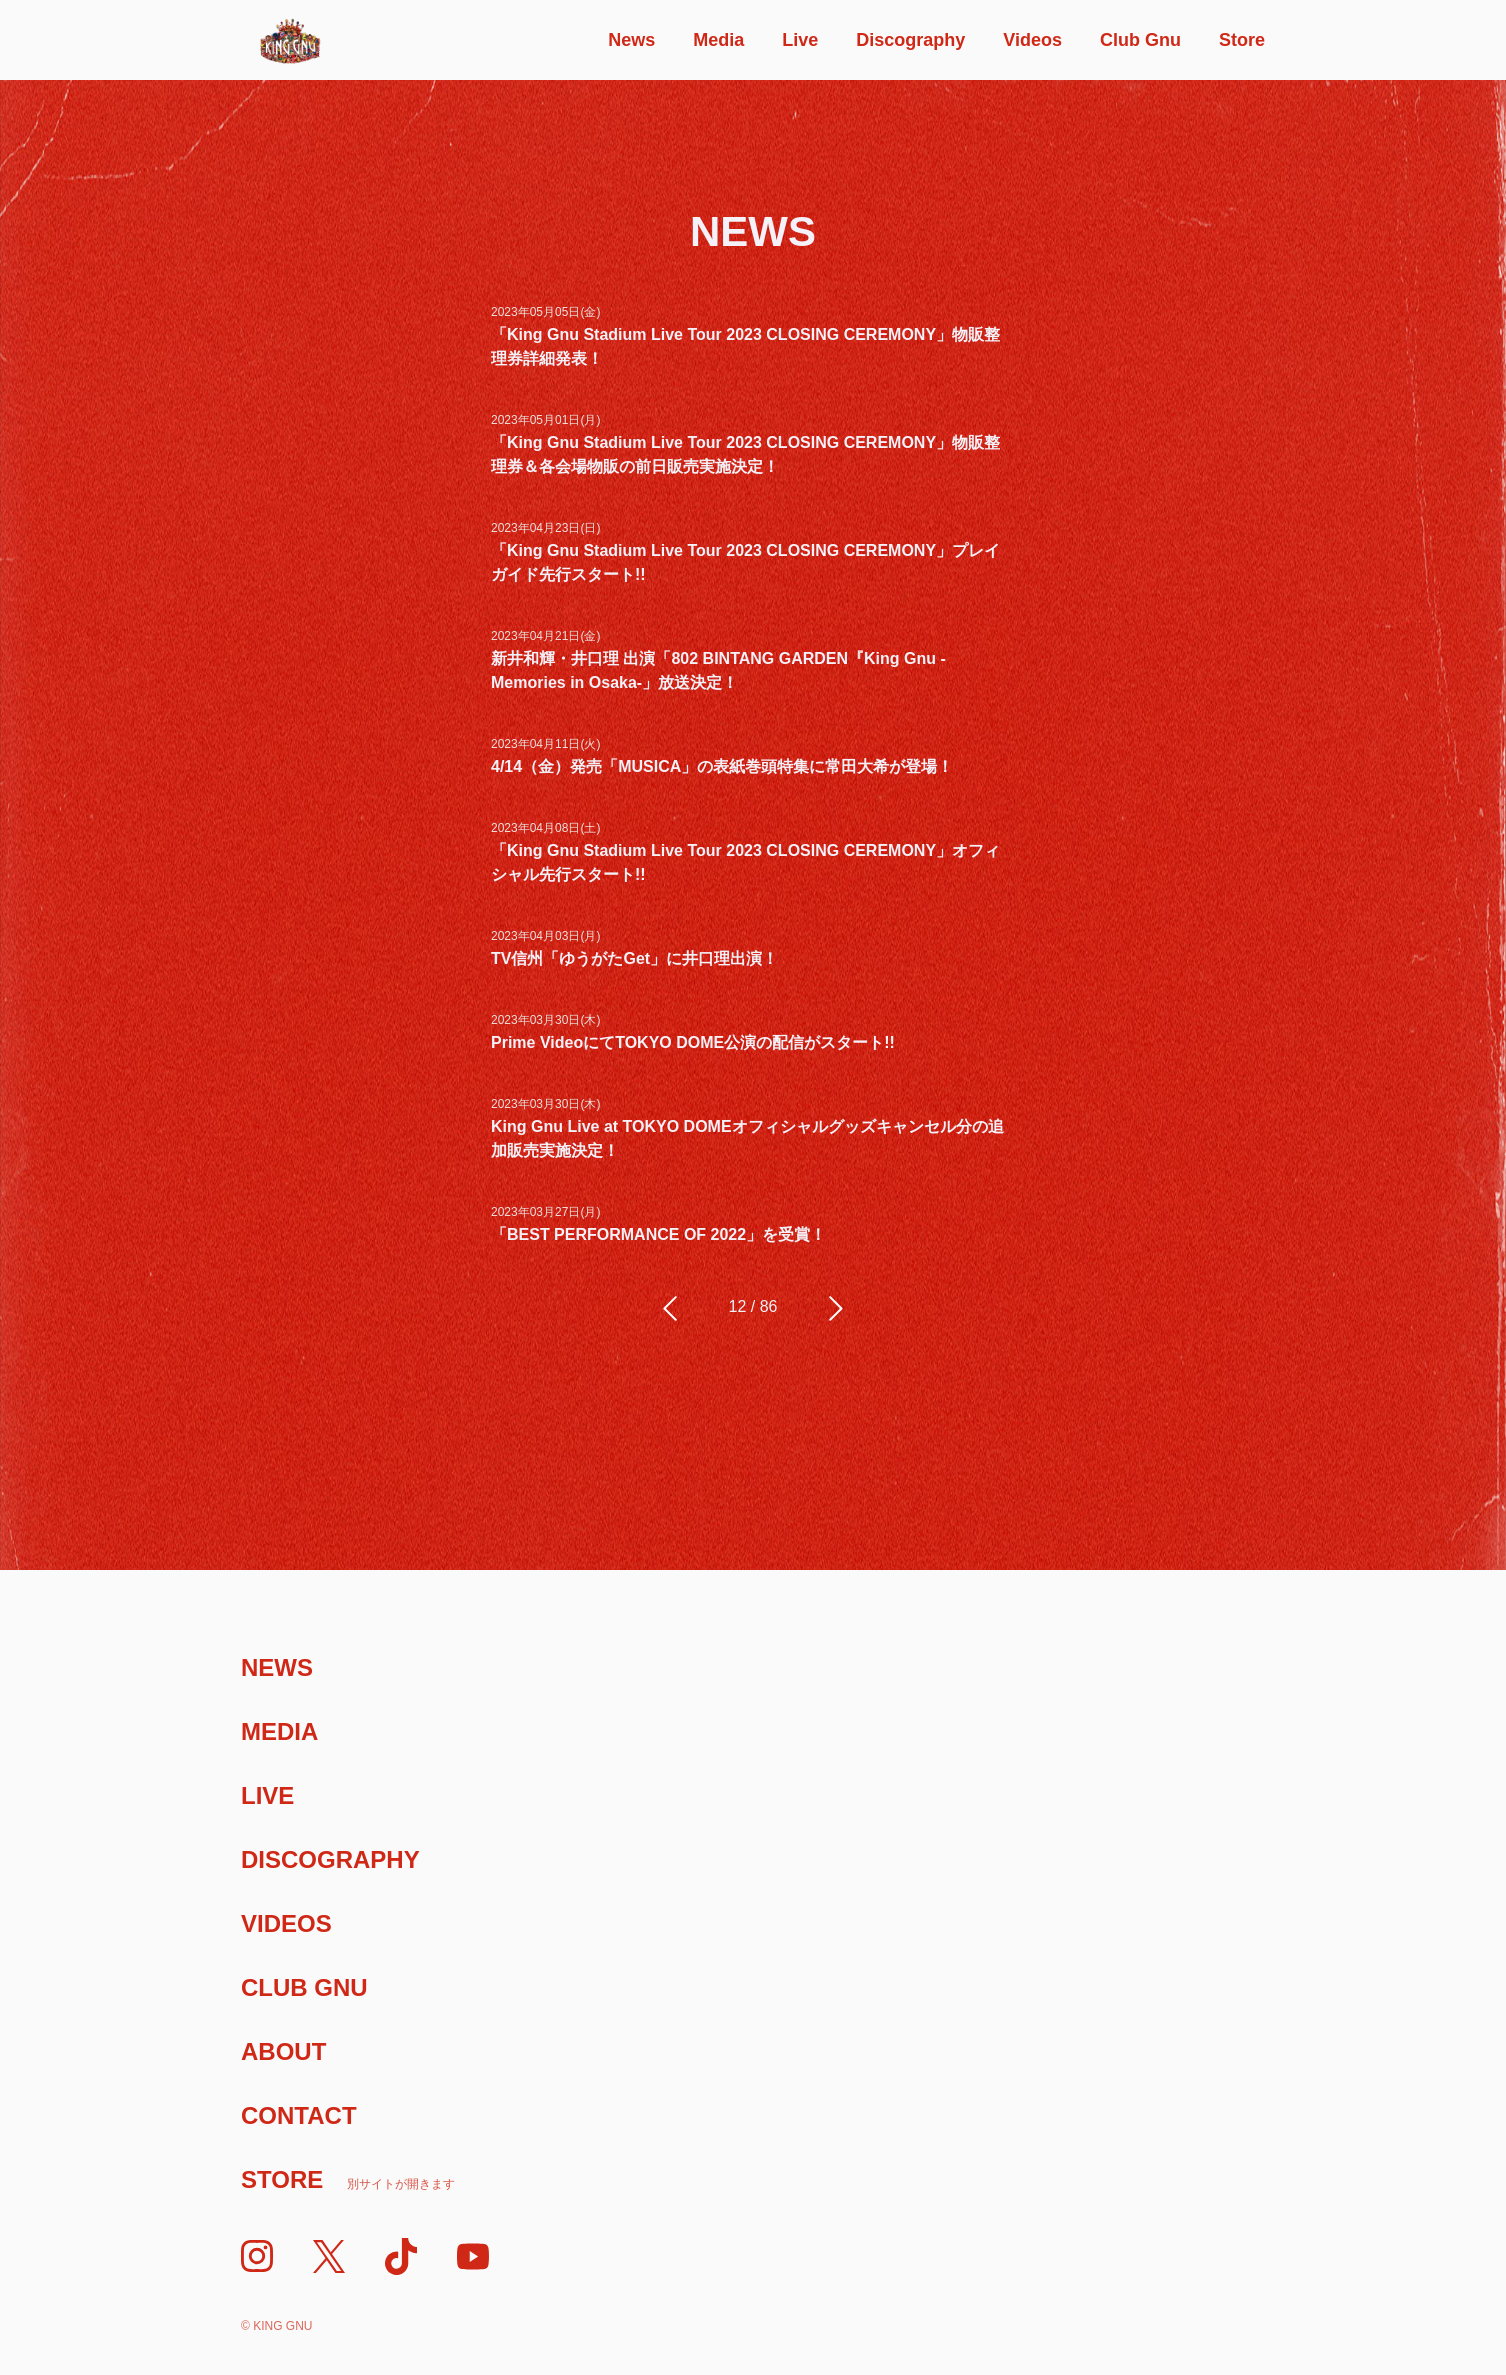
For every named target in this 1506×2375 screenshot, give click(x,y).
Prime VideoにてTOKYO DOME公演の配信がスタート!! (693, 1042)
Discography (910, 40)
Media (718, 40)
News (631, 40)
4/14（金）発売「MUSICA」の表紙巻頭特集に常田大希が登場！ (722, 766)
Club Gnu (1140, 40)
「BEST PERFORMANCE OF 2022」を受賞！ (658, 1234)
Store (1242, 40)
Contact (299, 2115)
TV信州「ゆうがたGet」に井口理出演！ (634, 958)
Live (800, 40)
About (283, 2051)
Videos (1032, 40)
